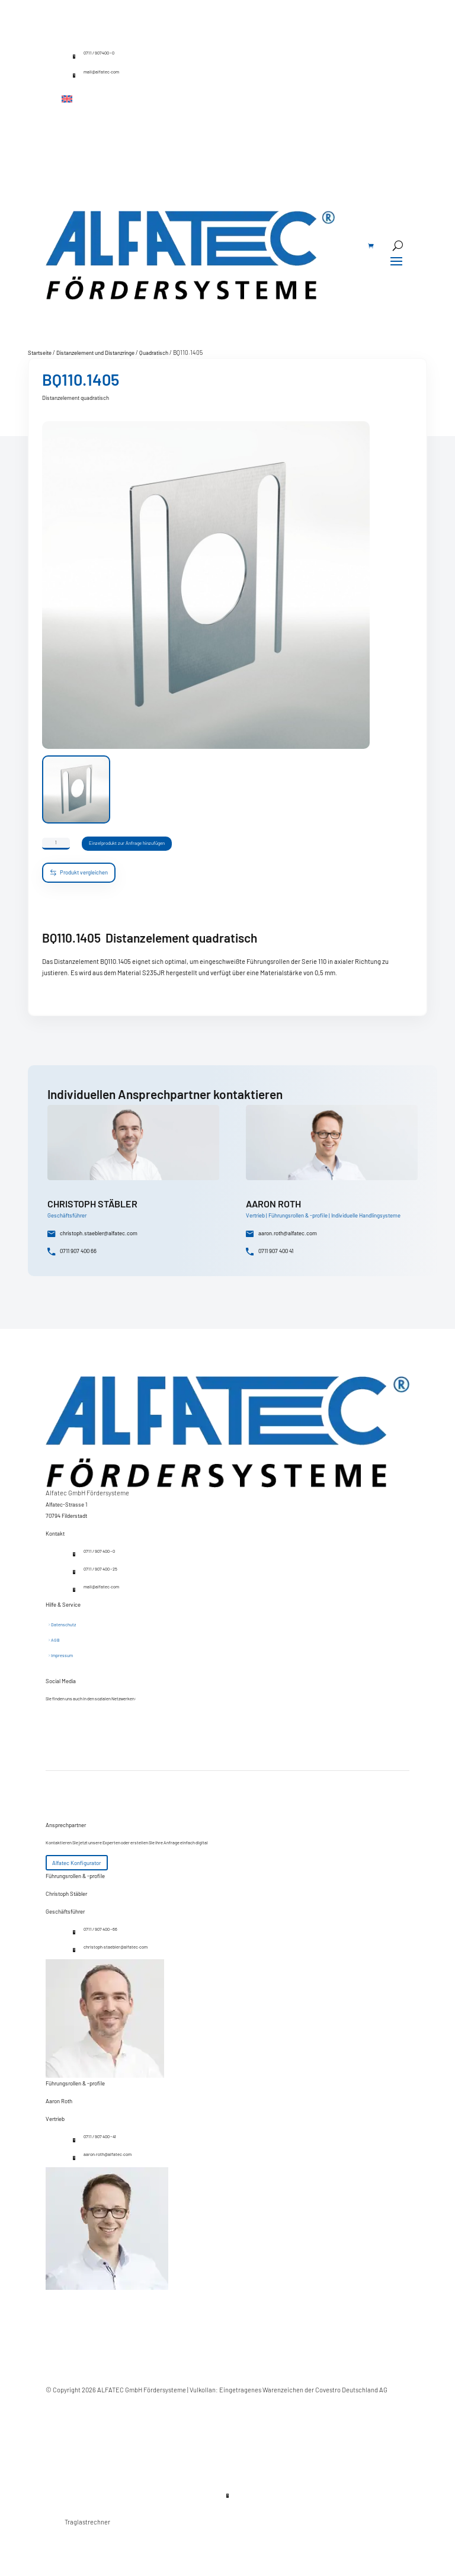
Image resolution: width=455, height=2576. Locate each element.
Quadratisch (153, 352)
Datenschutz (63, 1625)
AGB (55, 1640)
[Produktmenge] (56, 844)
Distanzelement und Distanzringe (95, 352)
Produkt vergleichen (79, 873)
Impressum (62, 1656)
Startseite (40, 352)
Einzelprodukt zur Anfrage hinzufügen (145, 846)
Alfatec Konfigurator (76, 1863)
